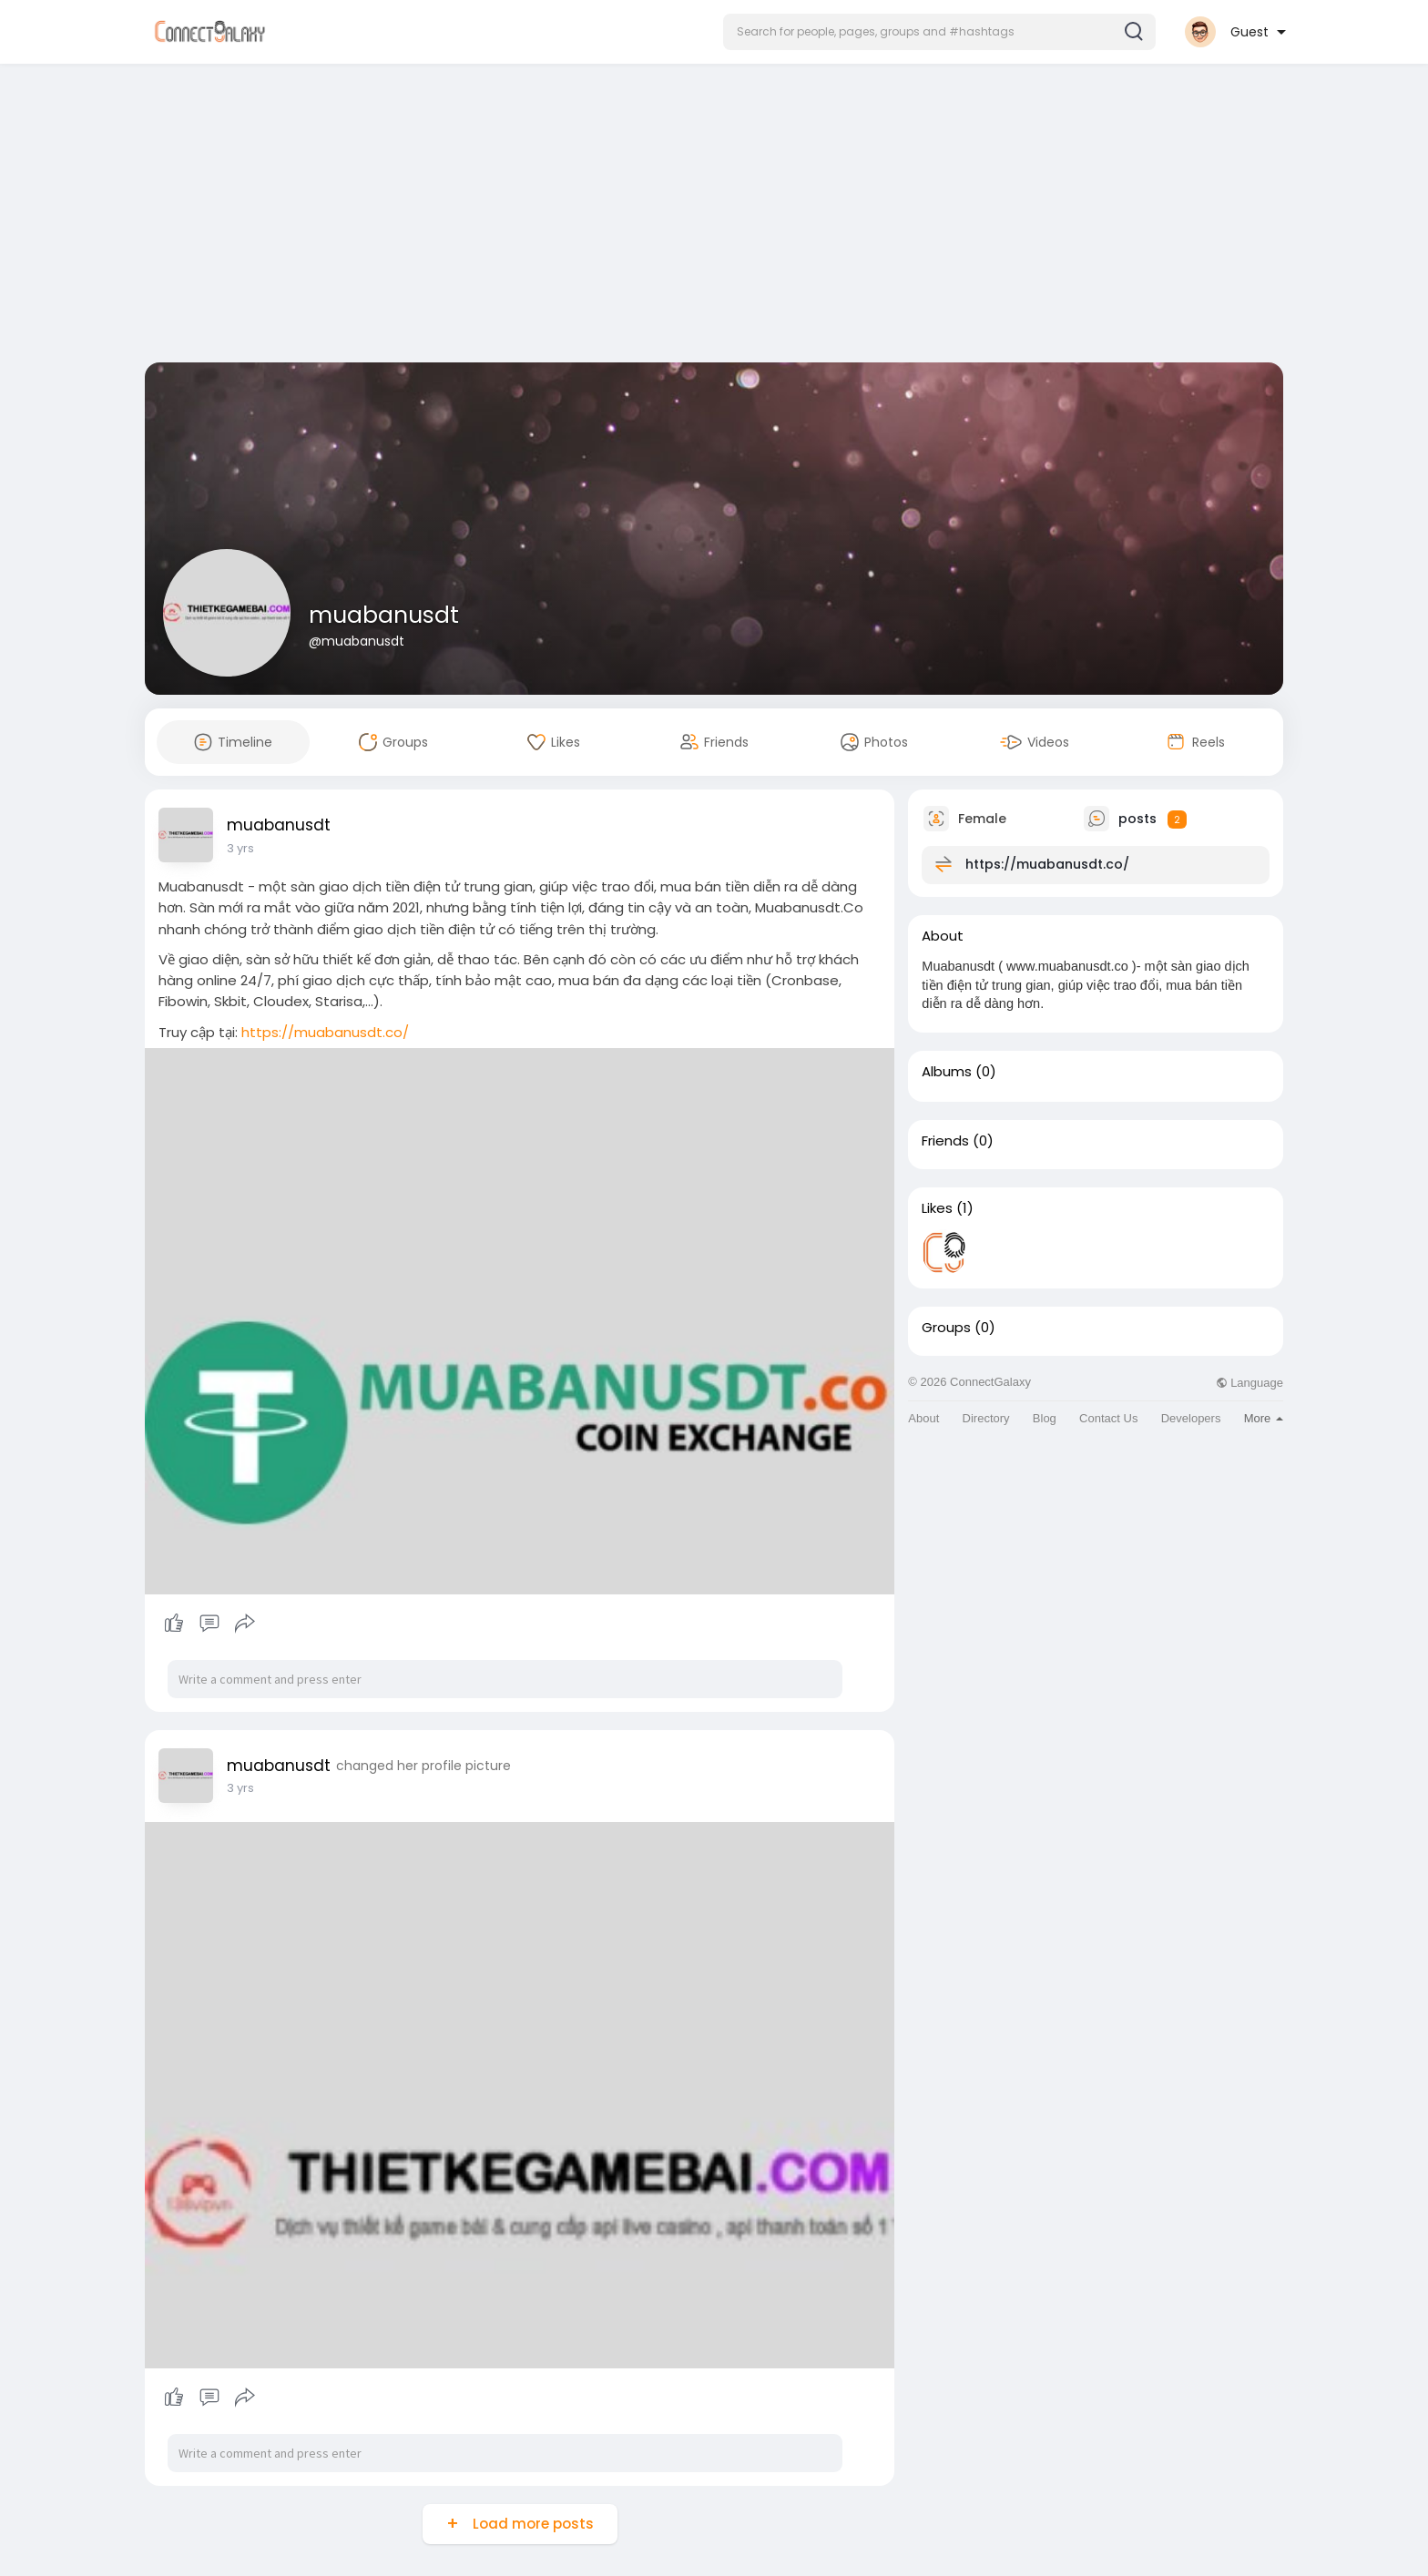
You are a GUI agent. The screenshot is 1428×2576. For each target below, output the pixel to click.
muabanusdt (384, 615)
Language (1249, 1383)
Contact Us (1108, 1418)
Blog (1044, 1418)
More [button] (1263, 1418)
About (923, 1418)
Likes (937, 1208)
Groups (946, 1327)
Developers (1191, 1418)
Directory (986, 1418)
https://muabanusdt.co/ (325, 1032)
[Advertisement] (714, 216)
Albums (947, 1071)
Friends (945, 1141)
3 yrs (240, 848)
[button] (939, 32)
